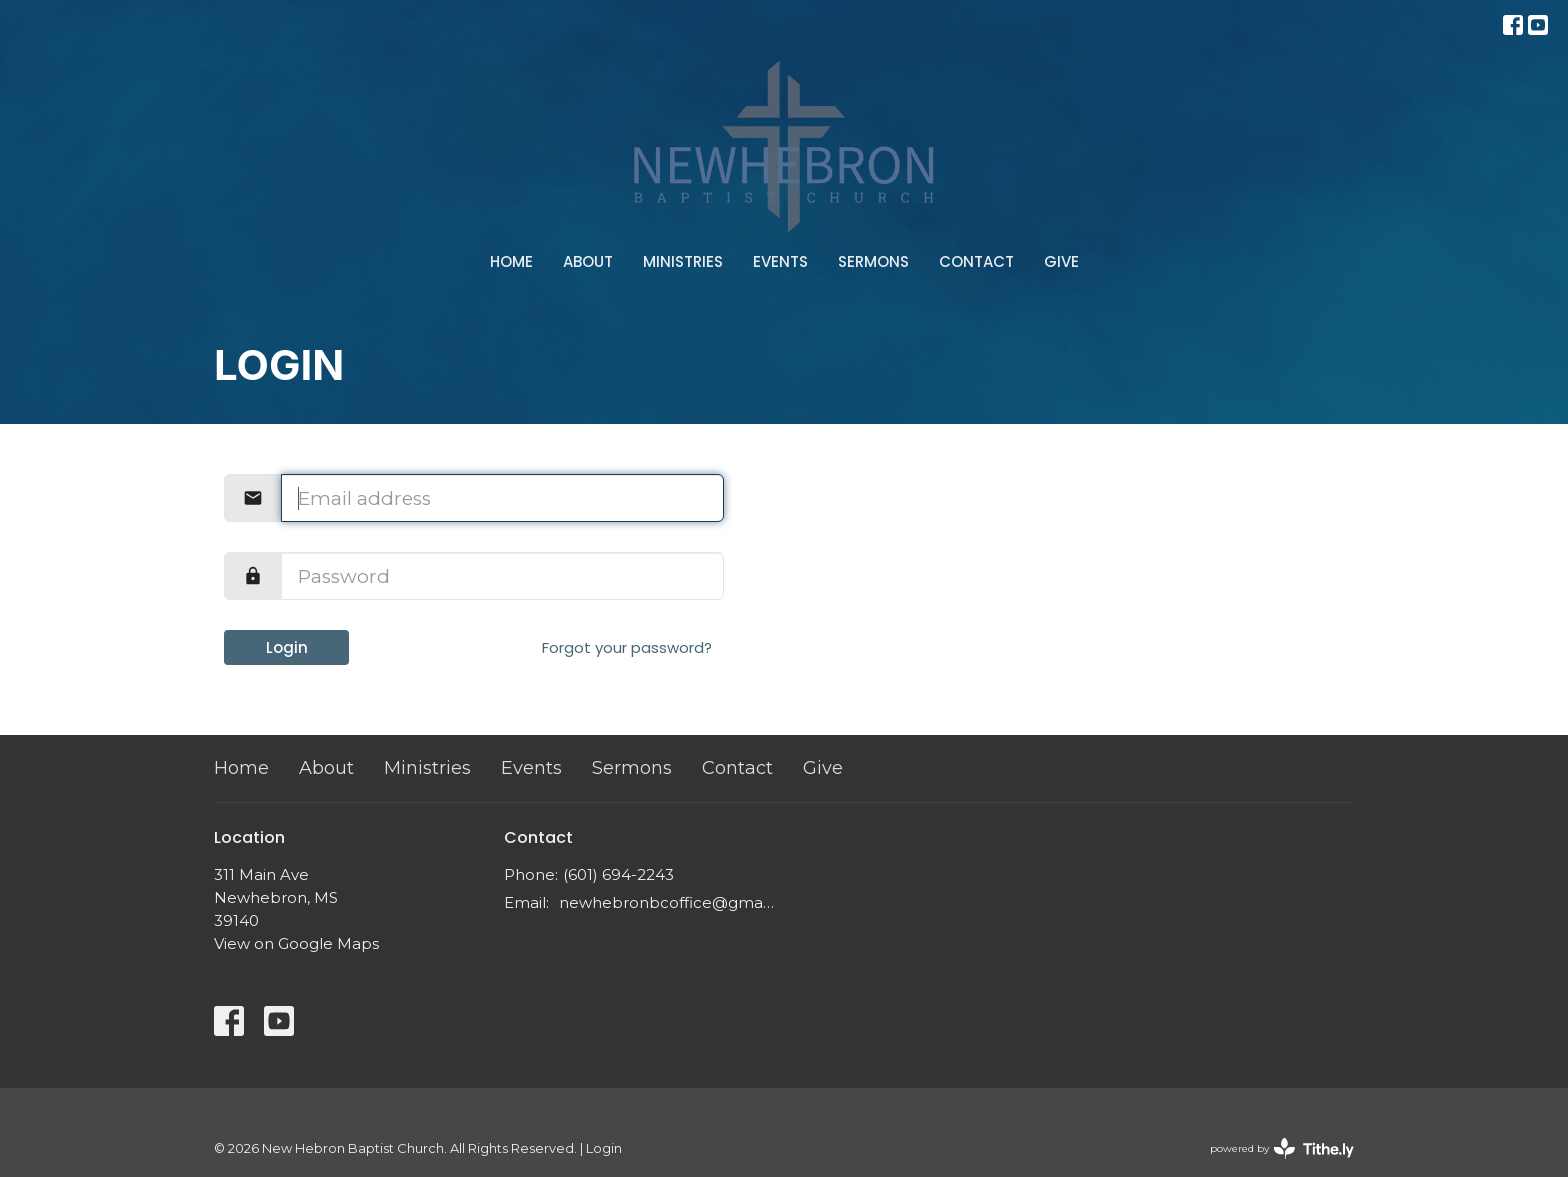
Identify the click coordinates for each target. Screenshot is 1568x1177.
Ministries (683, 261)
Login (287, 647)
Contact (976, 261)
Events (780, 261)
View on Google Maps (296, 943)
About (588, 261)
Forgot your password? (627, 647)
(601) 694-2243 (618, 874)
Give (1061, 261)
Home (511, 261)
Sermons (873, 261)
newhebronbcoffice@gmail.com (666, 902)
